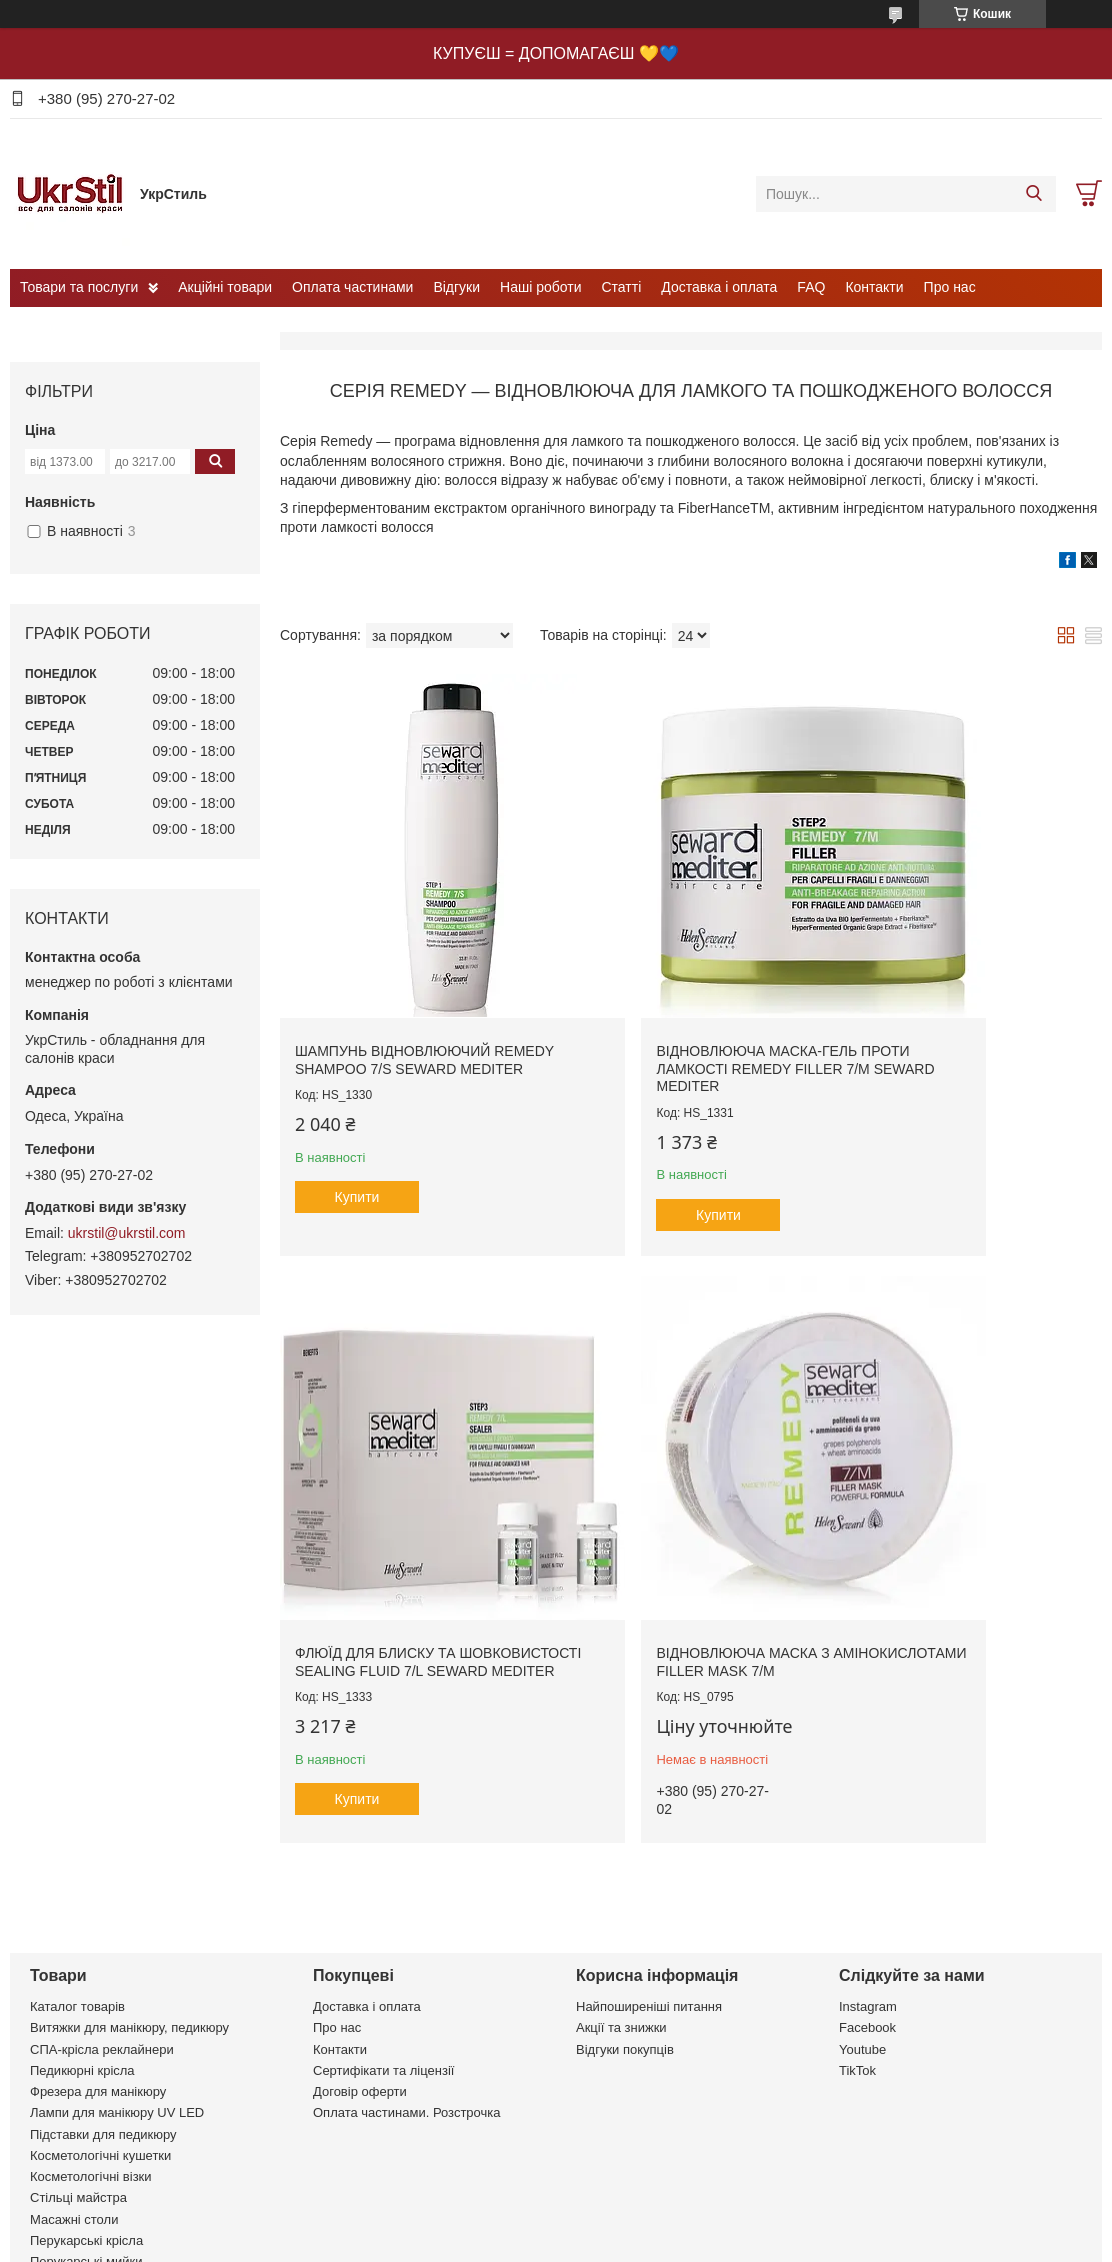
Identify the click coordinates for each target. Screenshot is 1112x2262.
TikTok (857, 1918)
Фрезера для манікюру (98, 1939)
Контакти (874, 287)
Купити (357, 1130)
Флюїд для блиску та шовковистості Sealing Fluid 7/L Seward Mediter (945, 983)
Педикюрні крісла (82, 1918)
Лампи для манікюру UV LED (117, 1960)
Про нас (950, 287)
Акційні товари (225, 287)
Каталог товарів (77, 1854)
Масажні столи (74, 2067)
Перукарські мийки (86, 2109)
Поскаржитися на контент (599, 2243)
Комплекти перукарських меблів (126, 2130)
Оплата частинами (352, 287)
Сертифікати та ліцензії (383, 1918)
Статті (622, 287)
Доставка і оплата (719, 287)
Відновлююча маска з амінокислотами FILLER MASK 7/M (409, 1501)
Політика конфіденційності (754, 2243)
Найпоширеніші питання (649, 1854)
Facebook (867, 1875)
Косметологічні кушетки (100, 2003)
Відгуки (456, 287)
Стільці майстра (78, 2045)
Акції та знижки (621, 1875)
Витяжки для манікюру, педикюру (129, 1875)
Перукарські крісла (86, 2088)
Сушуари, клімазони (90, 2152)
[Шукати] (1033, 194)
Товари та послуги (79, 287)
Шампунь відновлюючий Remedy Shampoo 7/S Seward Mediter (407, 983)
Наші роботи (540, 287)
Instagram (868, 1854)
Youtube (862, 1897)
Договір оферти (360, 1939)
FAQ (811, 287)
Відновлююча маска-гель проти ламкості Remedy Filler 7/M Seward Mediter (675, 983)
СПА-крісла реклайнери (102, 1897)
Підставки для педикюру (103, 1982)
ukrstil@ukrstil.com (127, 1233)
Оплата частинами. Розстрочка (406, 1960)
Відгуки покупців (625, 1897)
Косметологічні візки (91, 2024)
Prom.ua (649, 2225)
